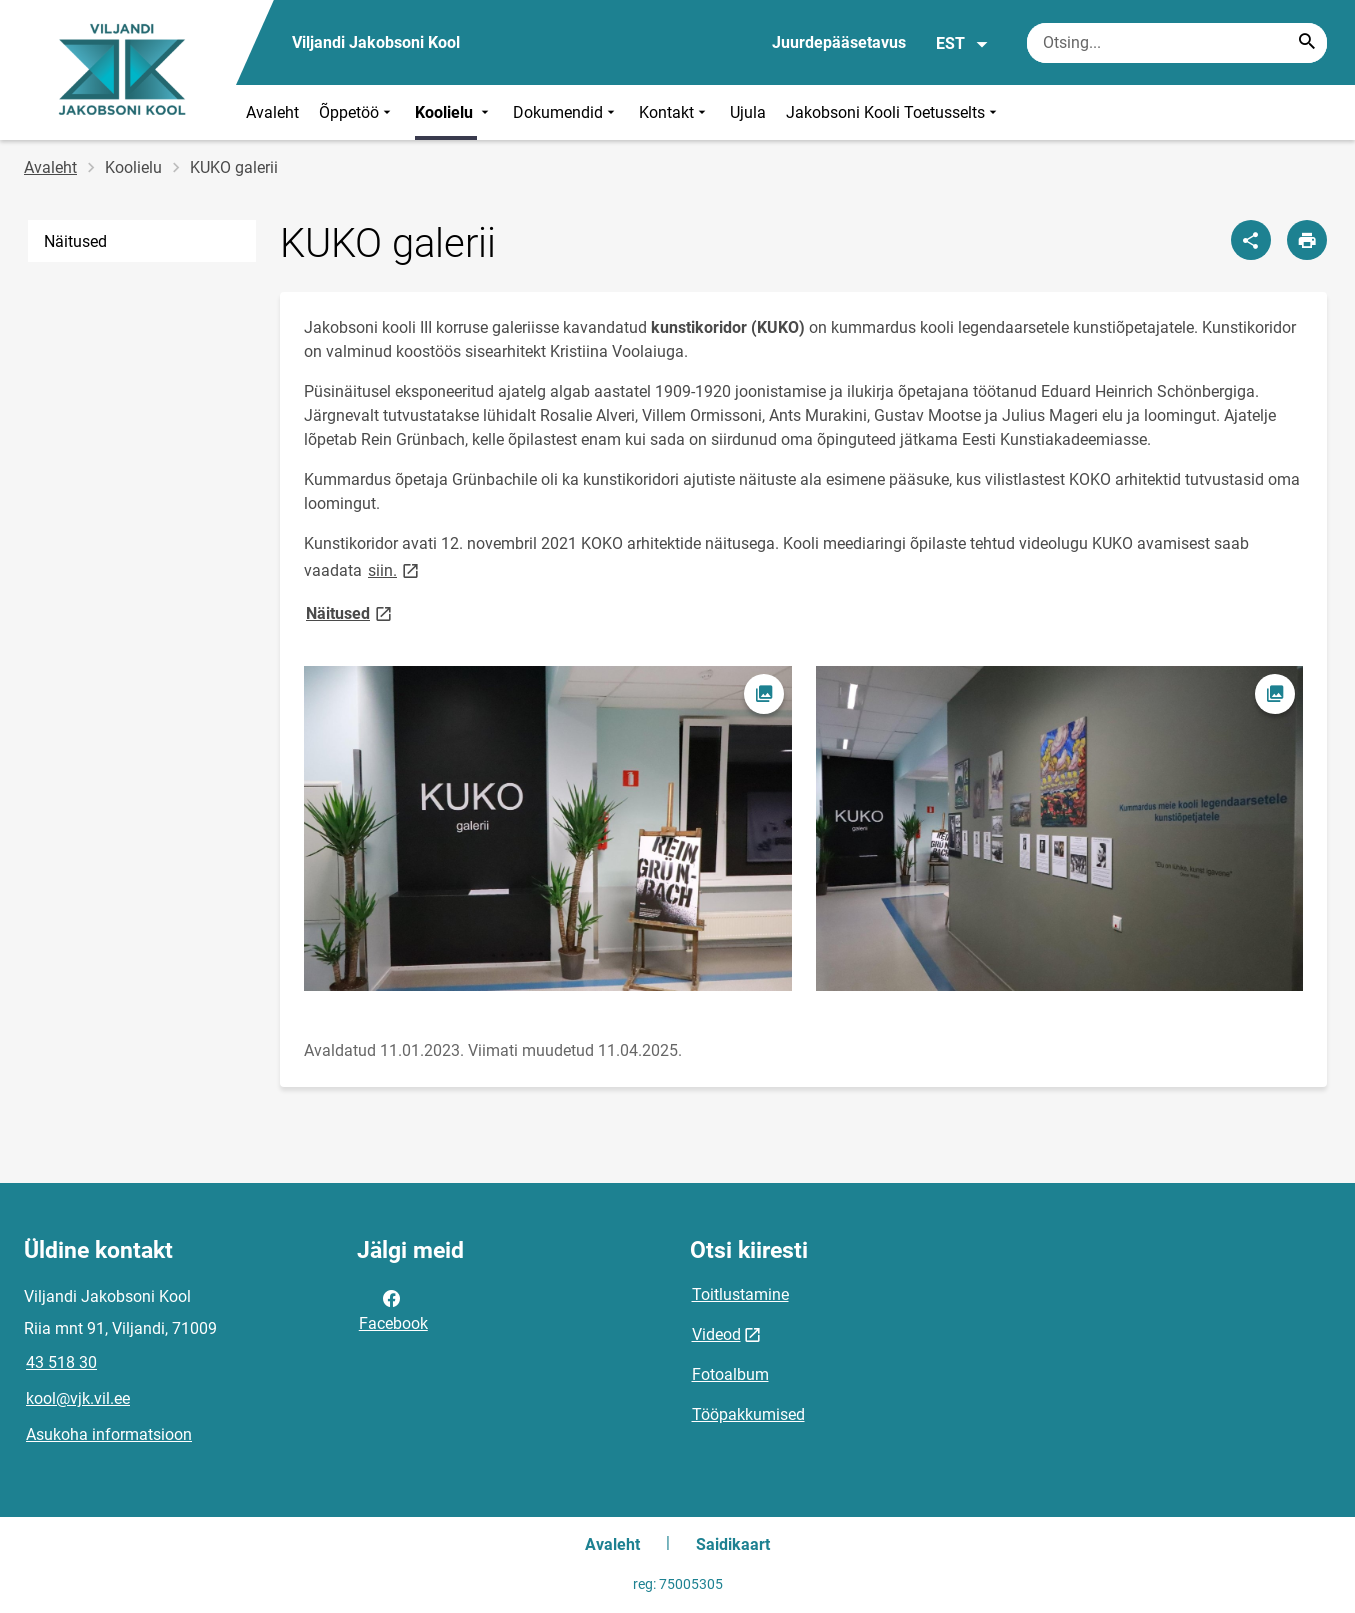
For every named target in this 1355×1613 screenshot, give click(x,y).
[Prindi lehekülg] (1307, 240)
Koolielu (454, 112)
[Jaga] (1251, 240)
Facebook (393, 1309)
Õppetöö (357, 112)
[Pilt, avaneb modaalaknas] (548, 828)
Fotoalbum (730, 1374)
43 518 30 (61, 1362)
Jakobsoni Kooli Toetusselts (893, 112)
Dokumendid (566, 112)
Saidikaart (733, 1544)
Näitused (75, 241)
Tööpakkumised (748, 1414)
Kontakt (674, 112)
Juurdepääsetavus (839, 42)
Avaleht (272, 112)
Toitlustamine (740, 1294)
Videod (716, 1334)
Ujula (748, 112)
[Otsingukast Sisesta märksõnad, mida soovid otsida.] (1177, 43)
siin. (395, 569)
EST (962, 44)
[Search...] (1307, 43)
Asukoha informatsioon (109, 1434)
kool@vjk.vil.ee (78, 1398)
